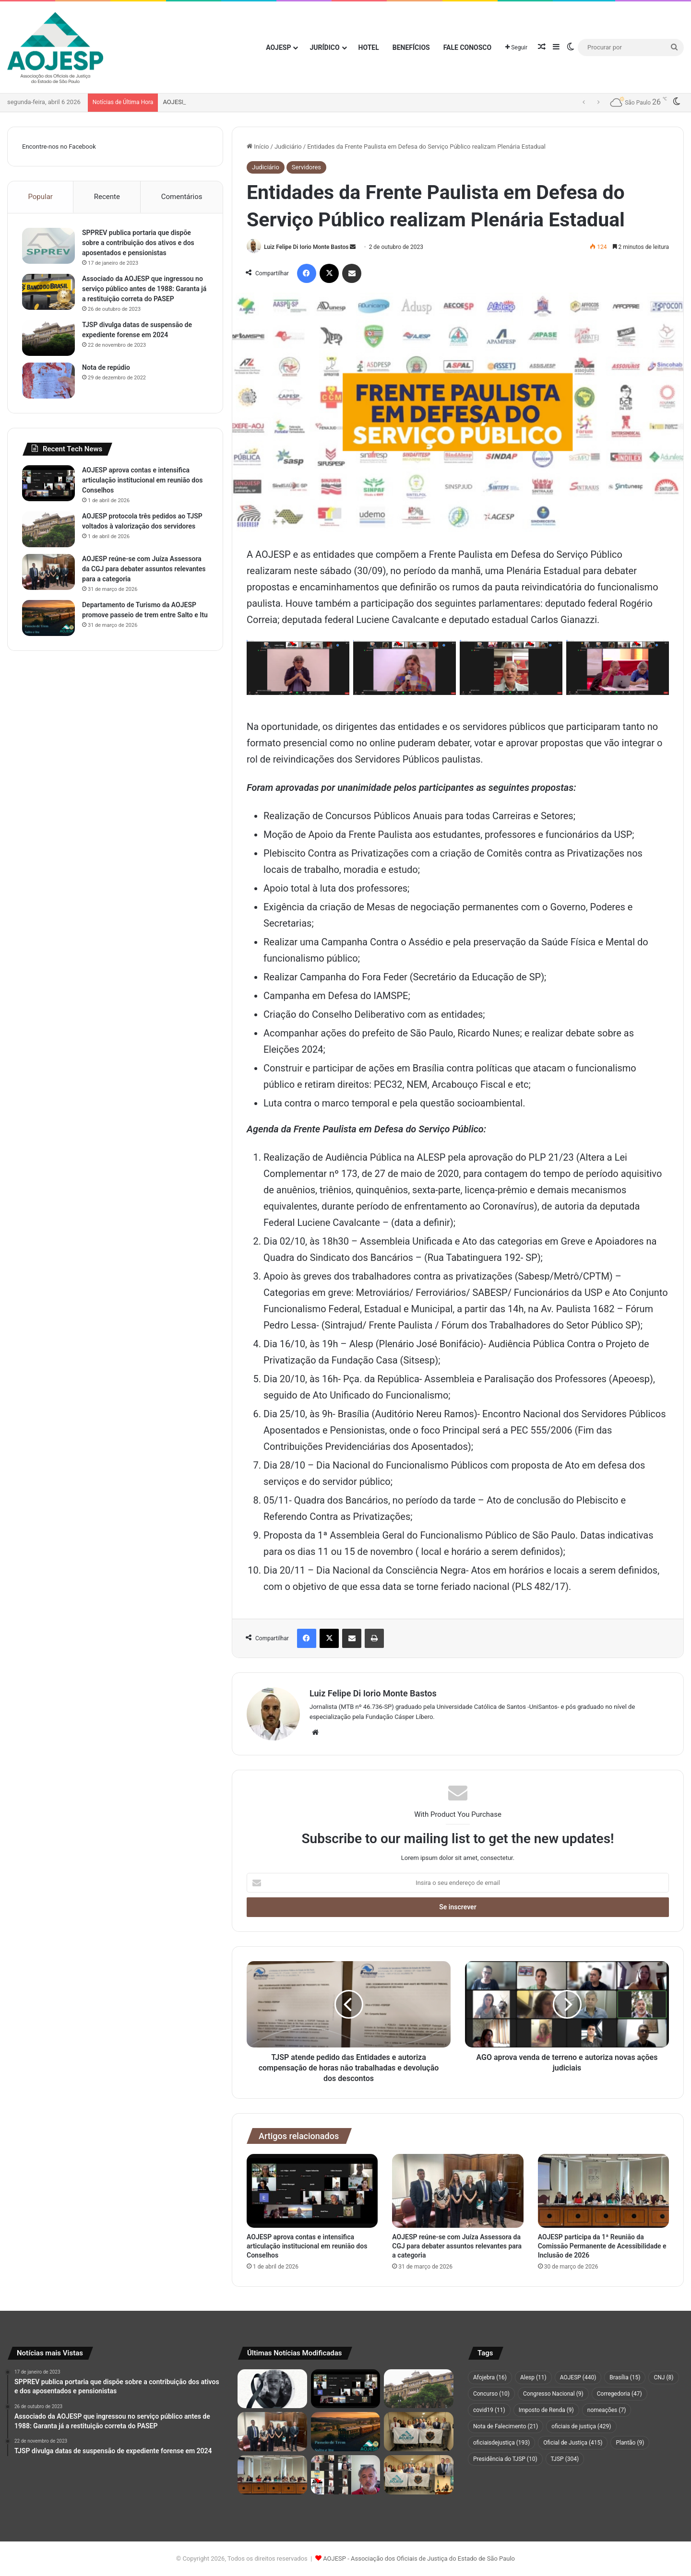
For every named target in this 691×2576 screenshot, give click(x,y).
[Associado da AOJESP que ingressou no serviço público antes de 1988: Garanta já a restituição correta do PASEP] (48, 292)
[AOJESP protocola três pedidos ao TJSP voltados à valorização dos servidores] (48, 529)
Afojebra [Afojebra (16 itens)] (490, 2377)
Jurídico (324, 47)
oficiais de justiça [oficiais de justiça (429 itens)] (581, 2426)
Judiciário (288, 146)
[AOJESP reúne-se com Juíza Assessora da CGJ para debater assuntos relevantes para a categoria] (457, 2191)
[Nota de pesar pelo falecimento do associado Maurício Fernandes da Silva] (272, 2389)
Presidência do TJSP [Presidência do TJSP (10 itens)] (505, 2459)
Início (258, 146)
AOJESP (278, 47)
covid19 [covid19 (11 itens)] (489, 2410)
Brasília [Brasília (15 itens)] (624, 2377)
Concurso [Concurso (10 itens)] (491, 2393)
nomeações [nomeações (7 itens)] (606, 2410)
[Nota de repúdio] (48, 381)
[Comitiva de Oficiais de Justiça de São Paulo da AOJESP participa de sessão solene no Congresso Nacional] (418, 2474)
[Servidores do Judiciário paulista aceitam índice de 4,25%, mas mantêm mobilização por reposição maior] (346, 2474)
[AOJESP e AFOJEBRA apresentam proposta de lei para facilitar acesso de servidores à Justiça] (418, 2431)
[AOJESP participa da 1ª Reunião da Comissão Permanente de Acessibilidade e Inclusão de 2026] (603, 2191)
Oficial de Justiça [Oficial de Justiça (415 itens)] (572, 2442)
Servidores (306, 167)
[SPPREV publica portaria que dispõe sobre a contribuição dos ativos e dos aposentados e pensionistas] (48, 246)
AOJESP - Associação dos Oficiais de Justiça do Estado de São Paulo (419, 2558)
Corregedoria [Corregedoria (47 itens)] (619, 2393)
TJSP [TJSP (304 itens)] (565, 2459)
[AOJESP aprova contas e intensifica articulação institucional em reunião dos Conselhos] (312, 2191)
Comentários (182, 196)
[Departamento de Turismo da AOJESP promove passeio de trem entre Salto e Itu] (48, 618)
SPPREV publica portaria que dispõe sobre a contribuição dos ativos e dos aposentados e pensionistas (138, 243)
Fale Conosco (467, 47)
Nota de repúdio (106, 367)
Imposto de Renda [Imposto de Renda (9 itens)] (546, 2410)
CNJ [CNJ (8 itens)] (663, 2377)
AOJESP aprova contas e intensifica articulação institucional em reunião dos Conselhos (284, 102)
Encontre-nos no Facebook (59, 146)
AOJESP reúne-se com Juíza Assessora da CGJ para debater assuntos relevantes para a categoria (457, 2246)
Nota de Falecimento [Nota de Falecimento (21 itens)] (505, 2426)
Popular (40, 196)
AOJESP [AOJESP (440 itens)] (578, 2377)
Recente (107, 196)
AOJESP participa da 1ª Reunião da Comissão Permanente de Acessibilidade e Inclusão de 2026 (602, 2246)
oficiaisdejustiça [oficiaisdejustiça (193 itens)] (501, 2442)
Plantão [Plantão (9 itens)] (630, 2442)
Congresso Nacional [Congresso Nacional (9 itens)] (553, 2393)
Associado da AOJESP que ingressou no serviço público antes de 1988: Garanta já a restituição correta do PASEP (144, 289)
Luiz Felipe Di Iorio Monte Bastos (306, 247)
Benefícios (411, 47)
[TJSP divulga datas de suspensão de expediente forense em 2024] (48, 338)
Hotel (368, 47)
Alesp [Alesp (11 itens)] (533, 2377)
